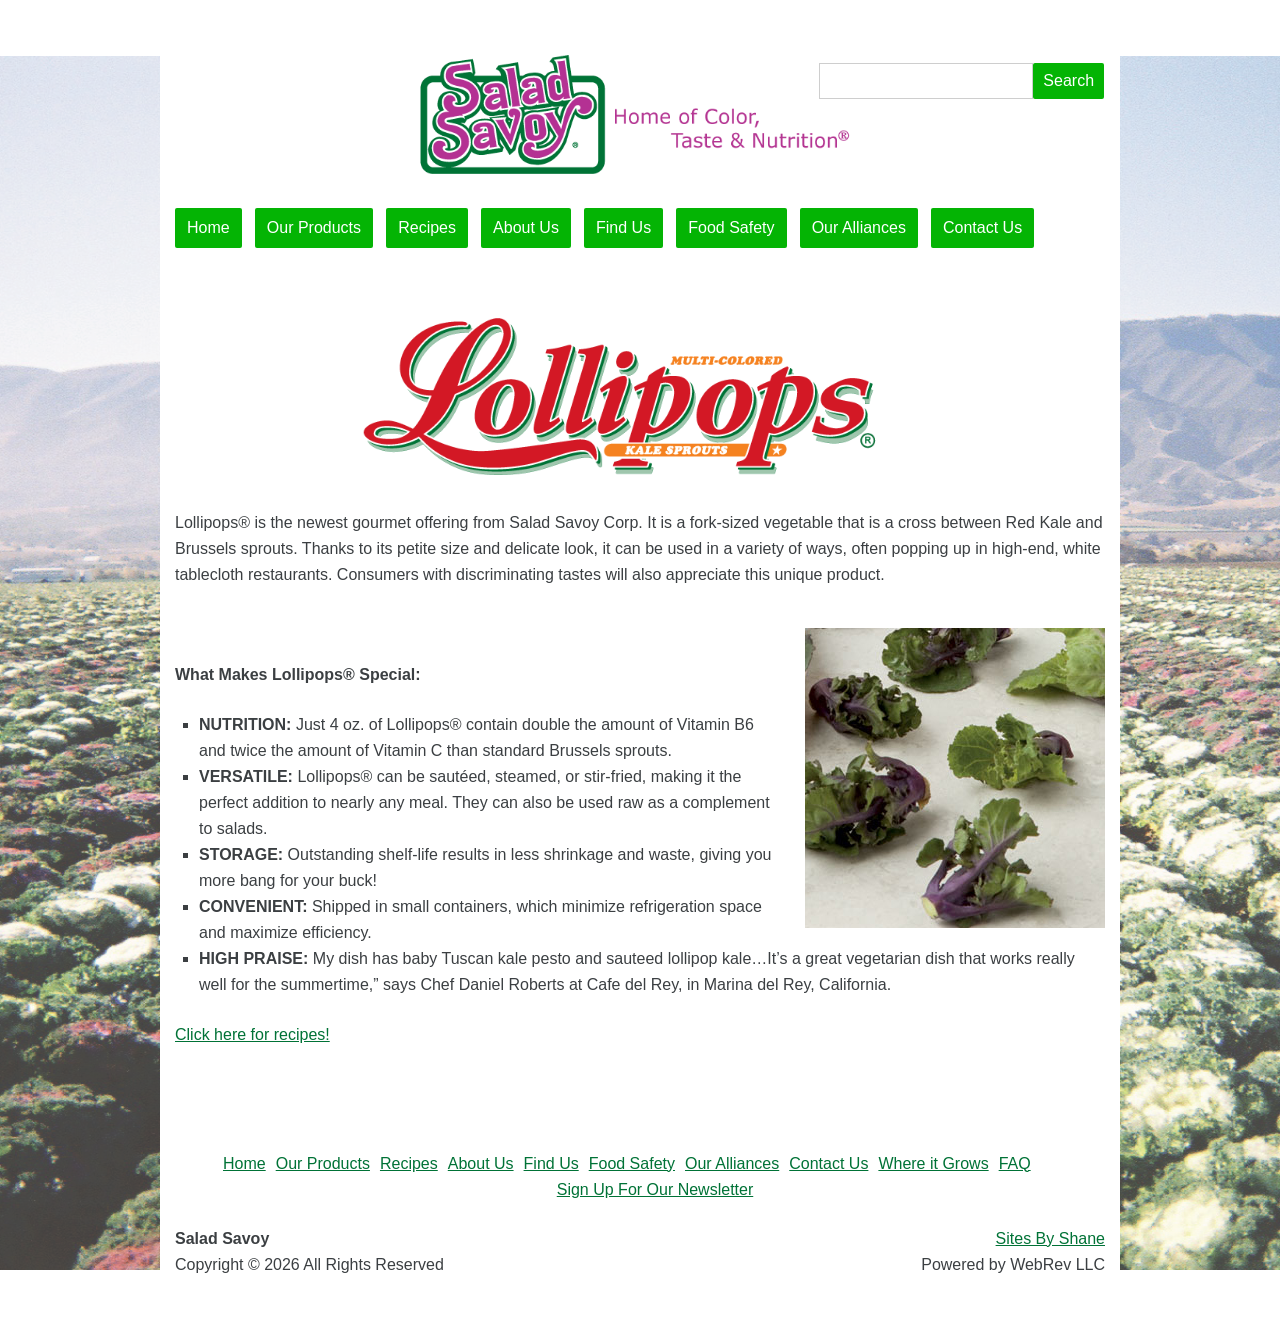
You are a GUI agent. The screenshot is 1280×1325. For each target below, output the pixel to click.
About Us (526, 227)
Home (208, 227)
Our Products (314, 227)
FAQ (1015, 1163)
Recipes (427, 227)
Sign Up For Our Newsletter (655, 1189)
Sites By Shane (1050, 1238)
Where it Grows (933, 1163)
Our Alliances (859, 227)
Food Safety (731, 227)
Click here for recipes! (252, 1034)
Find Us (623, 227)
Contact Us (982, 227)
